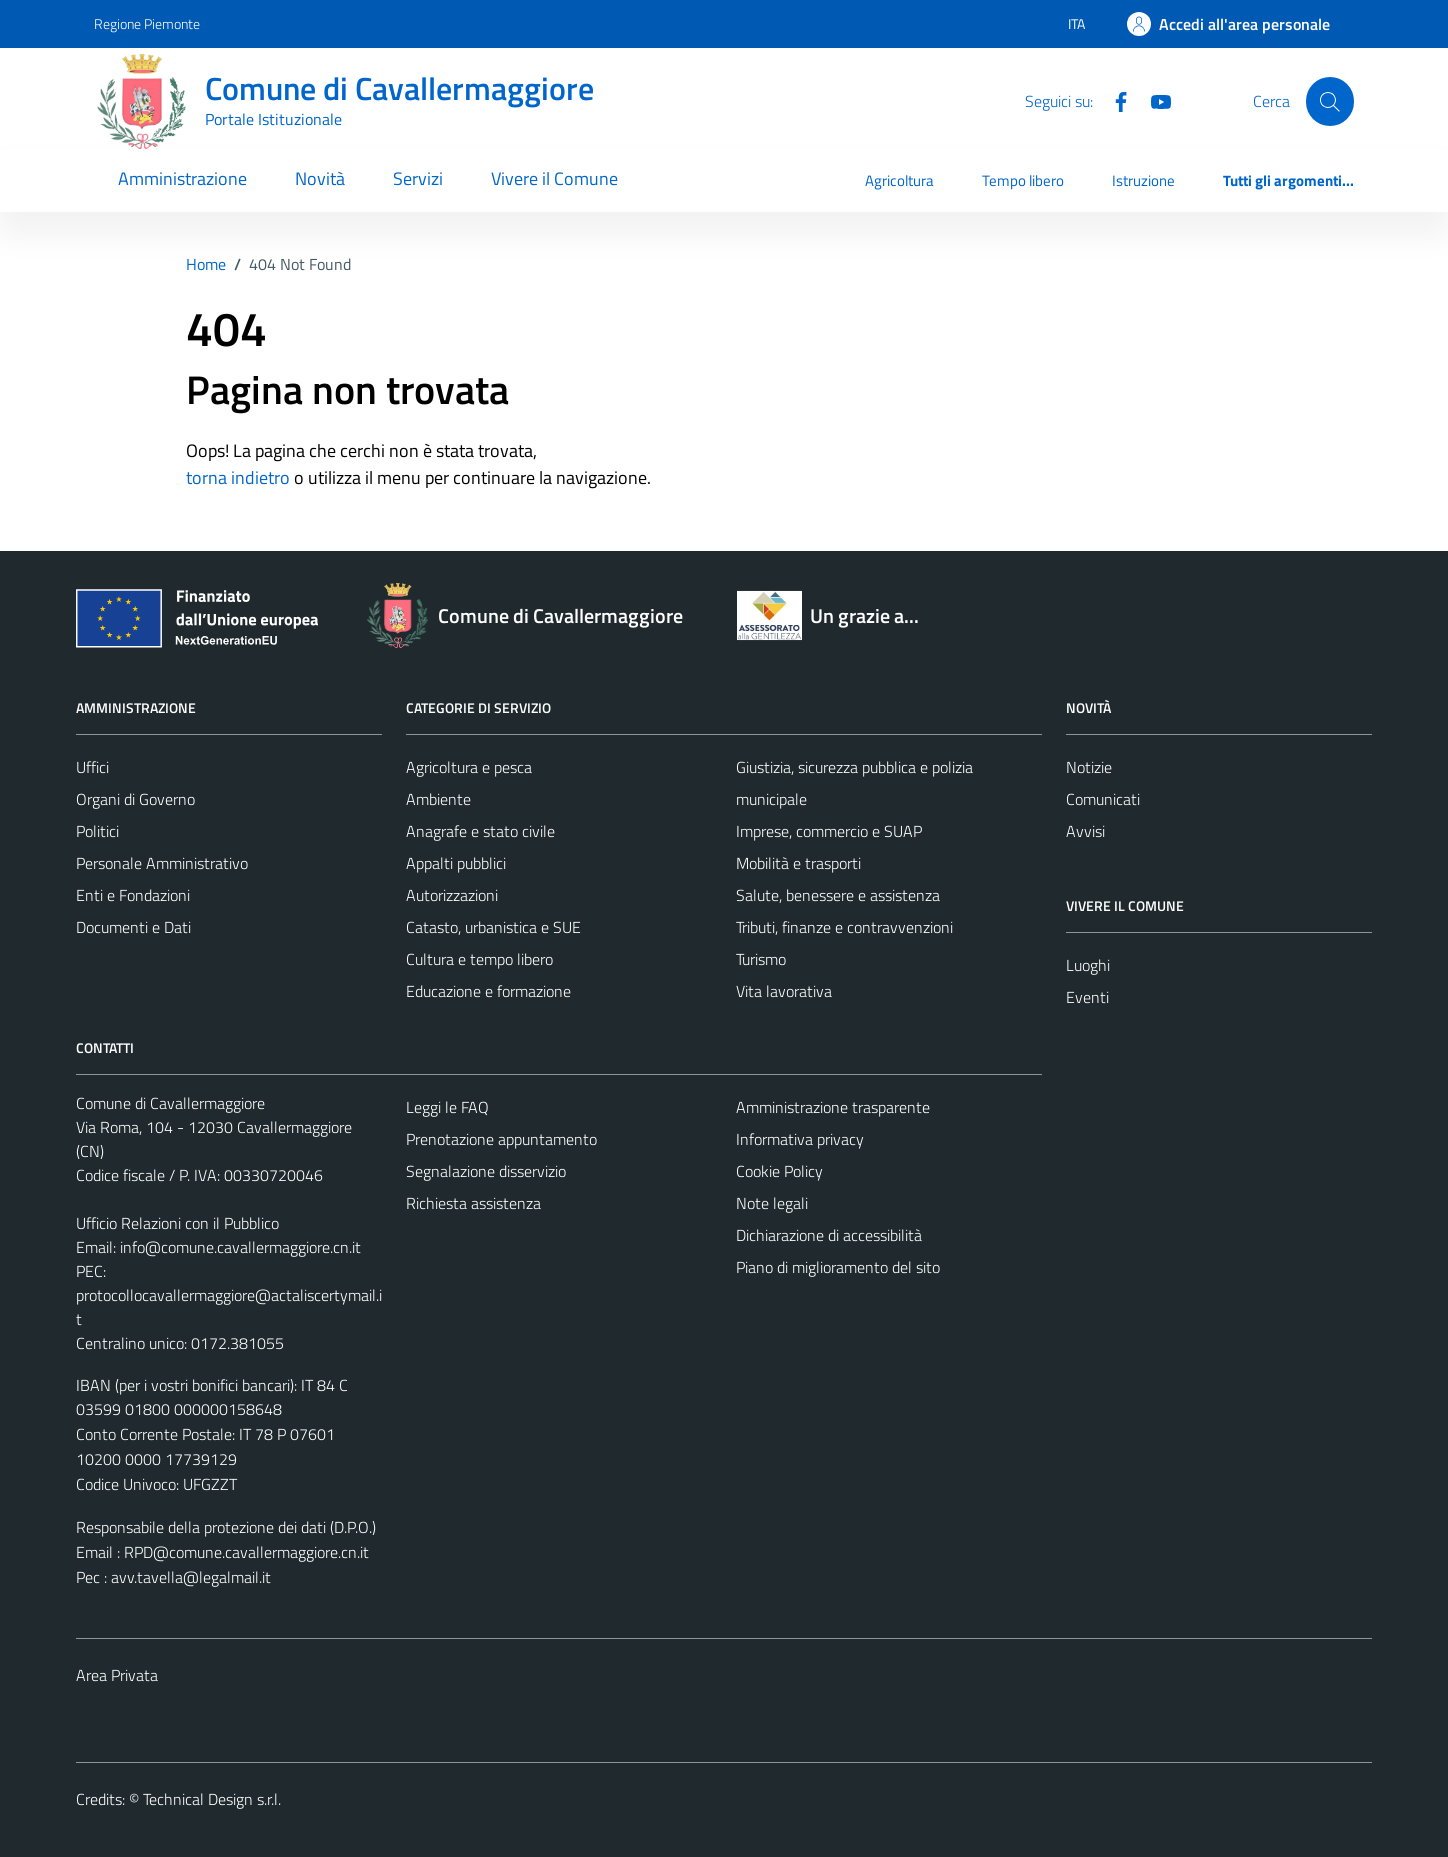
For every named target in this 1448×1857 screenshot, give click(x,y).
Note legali (772, 1203)
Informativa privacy (800, 1139)
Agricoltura (899, 180)
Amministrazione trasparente (833, 1107)
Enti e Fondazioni (133, 895)
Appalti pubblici (456, 863)
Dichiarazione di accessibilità (829, 1235)
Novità (320, 178)
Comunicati (1103, 799)
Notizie (1089, 767)
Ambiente (438, 799)
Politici (97, 831)
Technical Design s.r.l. (212, 1799)
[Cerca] (1330, 101)
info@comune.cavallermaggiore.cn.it (240, 1247)
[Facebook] (1113, 100)
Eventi (1087, 997)
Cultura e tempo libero (479, 959)
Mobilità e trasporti (798, 863)
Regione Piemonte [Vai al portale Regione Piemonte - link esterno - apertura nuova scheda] (147, 23)
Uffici (92, 767)
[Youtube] (1153, 100)
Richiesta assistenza (473, 1203)
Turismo (761, 959)
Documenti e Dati (133, 927)
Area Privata (117, 1675)
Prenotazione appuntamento (501, 1139)
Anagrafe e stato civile (480, 831)
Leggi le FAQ (447, 1107)
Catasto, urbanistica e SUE (493, 927)
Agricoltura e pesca (469, 767)
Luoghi (1088, 965)
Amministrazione (182, 178)
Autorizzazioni (452, 895)
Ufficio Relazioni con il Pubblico (177, 1223)
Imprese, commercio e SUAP (829, 831)
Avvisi (1085, 831)
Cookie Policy (779, 1171)
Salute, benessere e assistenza (838, 895)
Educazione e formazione (488, 991)
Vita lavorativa (784, 991)
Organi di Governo (135, 799)
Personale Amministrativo (162, 863)
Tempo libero (1023, 180)
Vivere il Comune (554, 178)
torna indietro (238, 477)
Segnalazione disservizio (486, 1171)
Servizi (418, 178)
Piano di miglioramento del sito (838, 1267)
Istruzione (1143, 180)
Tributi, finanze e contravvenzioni (844, 927)
